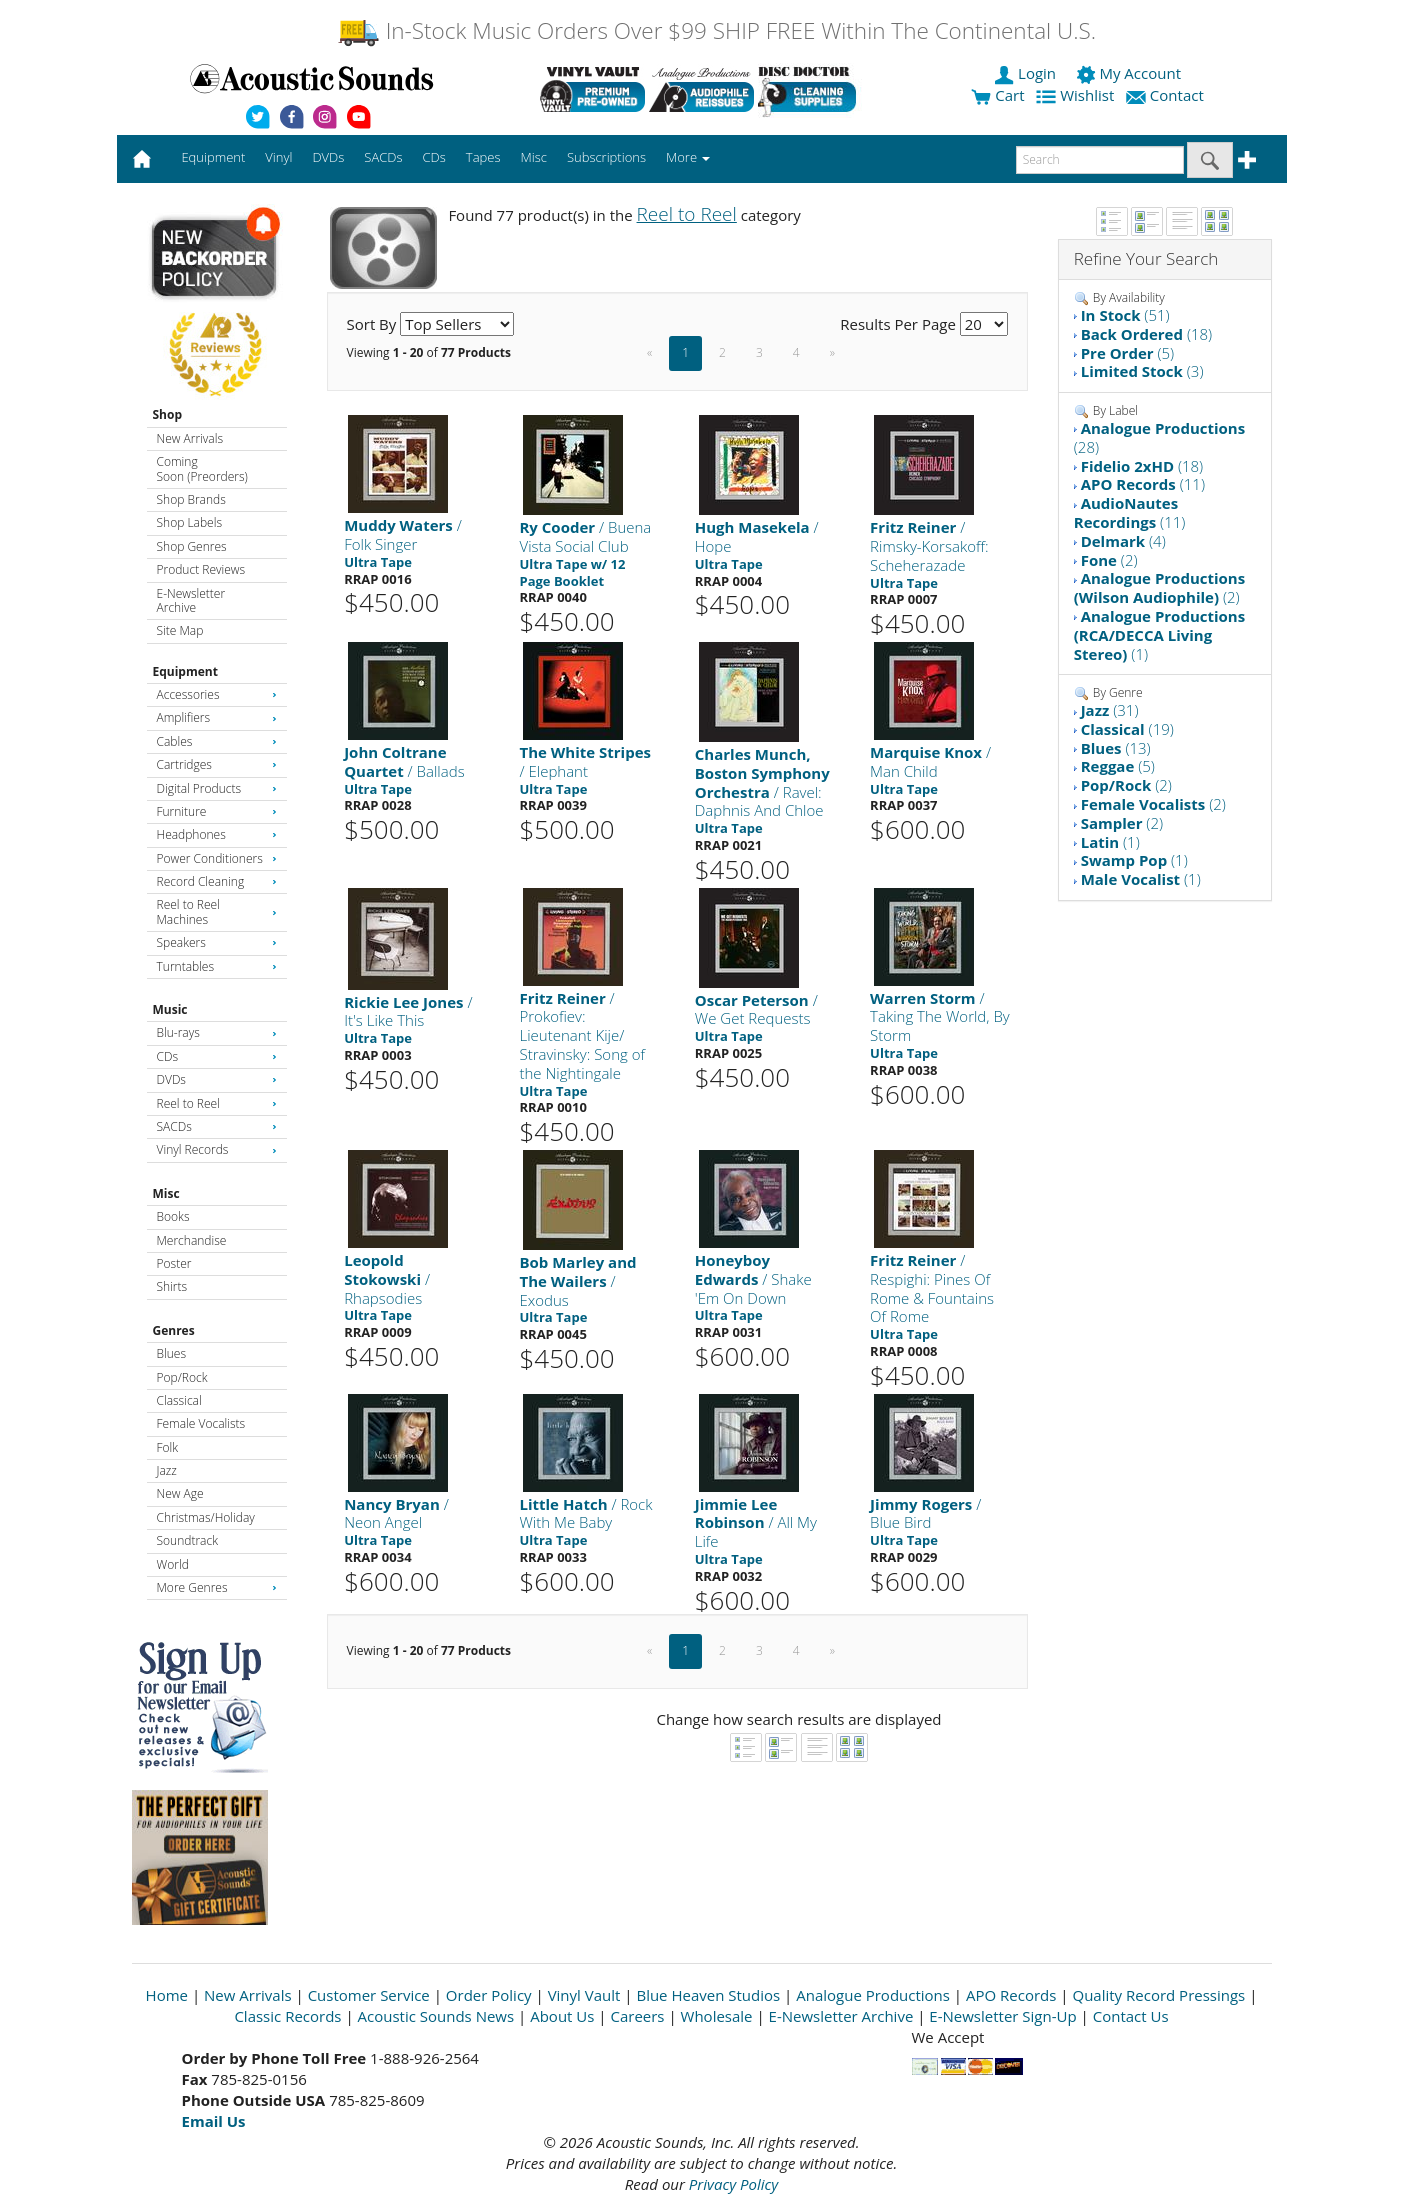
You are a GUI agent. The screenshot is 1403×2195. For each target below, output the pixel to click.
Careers (637, 2016)
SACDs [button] (383, 157)
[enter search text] (1100, 160)
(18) (1147, 334)
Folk (168, 1447)
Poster (174, 1263)
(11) (1143, 484)
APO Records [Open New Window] (1011, 1995)
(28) (1159, 437)
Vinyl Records (217, 1149)
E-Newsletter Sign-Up (1002, 2016)
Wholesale (717, 2016)
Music (170, 1009)
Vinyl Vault (584, 1995)
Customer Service (369, 1995)
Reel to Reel (217, 1103)
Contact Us (1131, 2016)
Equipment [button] (213, 157)
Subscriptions (606, 157)
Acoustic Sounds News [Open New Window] (436, 2016)
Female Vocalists (201, 1423)
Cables (217, 741)
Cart (997, 95)
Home (167, 1995)
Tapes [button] (483, 157)
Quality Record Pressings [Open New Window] (1158, 1995)
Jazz (167, 1470)
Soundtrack (187, 1540)
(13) (1116, 748)
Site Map (180, 630)
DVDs (217, 1079)
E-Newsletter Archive (191, 600)
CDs (217, 1056)
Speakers (217, 942)
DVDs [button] (328, 157)
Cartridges (217, 764)
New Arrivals (190, 438)
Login (1027, 73)
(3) (1142, 371)
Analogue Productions (873, 1995)
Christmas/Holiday (206, 1517)
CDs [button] (434, 157)
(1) (1159, 635)
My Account (1130, 73)
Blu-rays (217, 1032)
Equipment (185, 671)
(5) (1128, 353)
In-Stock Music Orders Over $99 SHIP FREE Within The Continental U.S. (716, 30)
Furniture (217, 811)
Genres (174, 1330)
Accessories (217, 694)
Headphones (217, 834)
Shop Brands (191, 499)
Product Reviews (201, 569)
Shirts (172, 1286)
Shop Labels (189, 522)
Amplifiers (217, 717)
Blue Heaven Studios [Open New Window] (708, 1995)
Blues (172, 1353)
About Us (562, 2016)
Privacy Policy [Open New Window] (733, 2184)
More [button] (688, 157)
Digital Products (217, 788)
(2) (1109, 560)
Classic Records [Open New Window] (287, 2016)
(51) (1125, 315)
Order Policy (489, 1995)
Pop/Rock (182, 1377)
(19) (1127, 729)
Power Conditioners (217, 858)
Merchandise (192, 1240)
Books (173, 1216)
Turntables (217, 966)
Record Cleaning (217, 881)
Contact (1167, 95)
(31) (1110, 710)
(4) (1123, 541)
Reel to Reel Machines (217, 911)
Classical (179, 1400)
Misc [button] (533, 157)
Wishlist (1077, 95)
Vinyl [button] (278, 157)
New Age (180, 1493)
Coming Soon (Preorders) (202, 468)
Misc (166, 1193)
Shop (168, 414)
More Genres (217, 1587)
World (173, 1564)
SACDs (217, 1126)
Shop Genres (192, 546)
